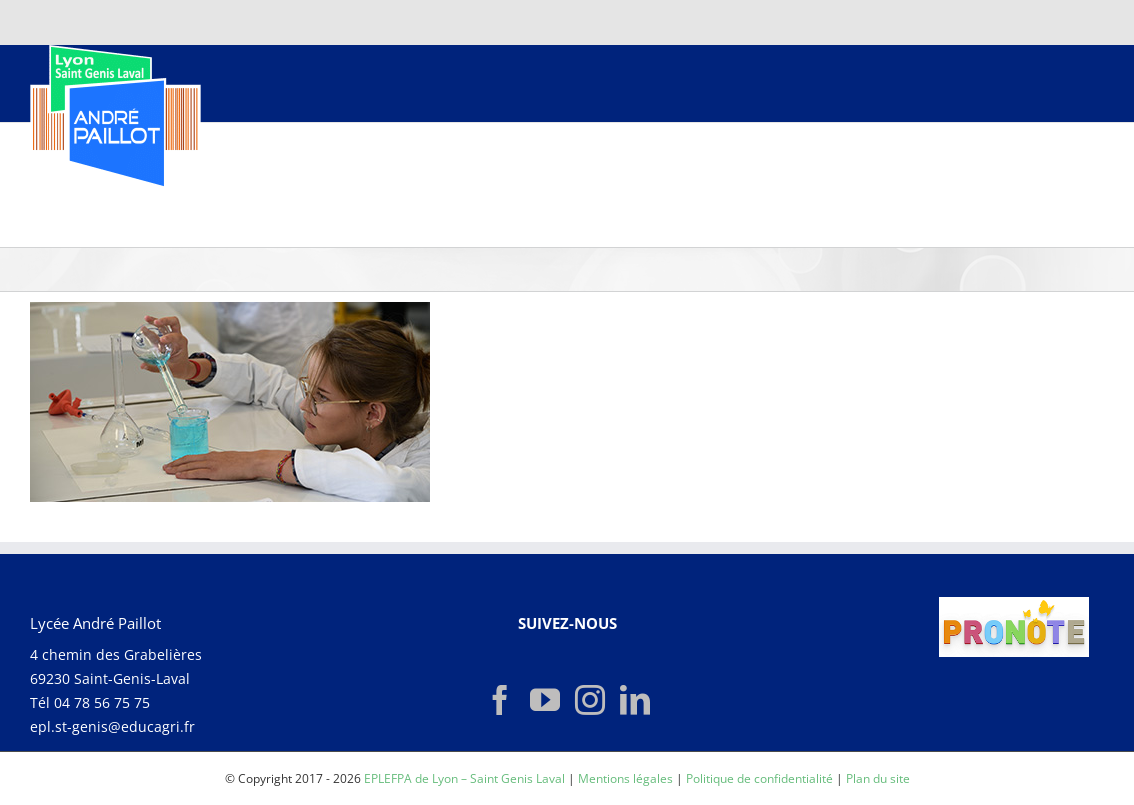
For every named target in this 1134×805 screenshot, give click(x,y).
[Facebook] (500, 700)
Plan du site (878, 778)
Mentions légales (625, 778)
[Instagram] (590, 700)
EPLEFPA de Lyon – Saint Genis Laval (464, 778)
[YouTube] (545, 700)
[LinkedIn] (635, 700)
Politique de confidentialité (759, 778)
